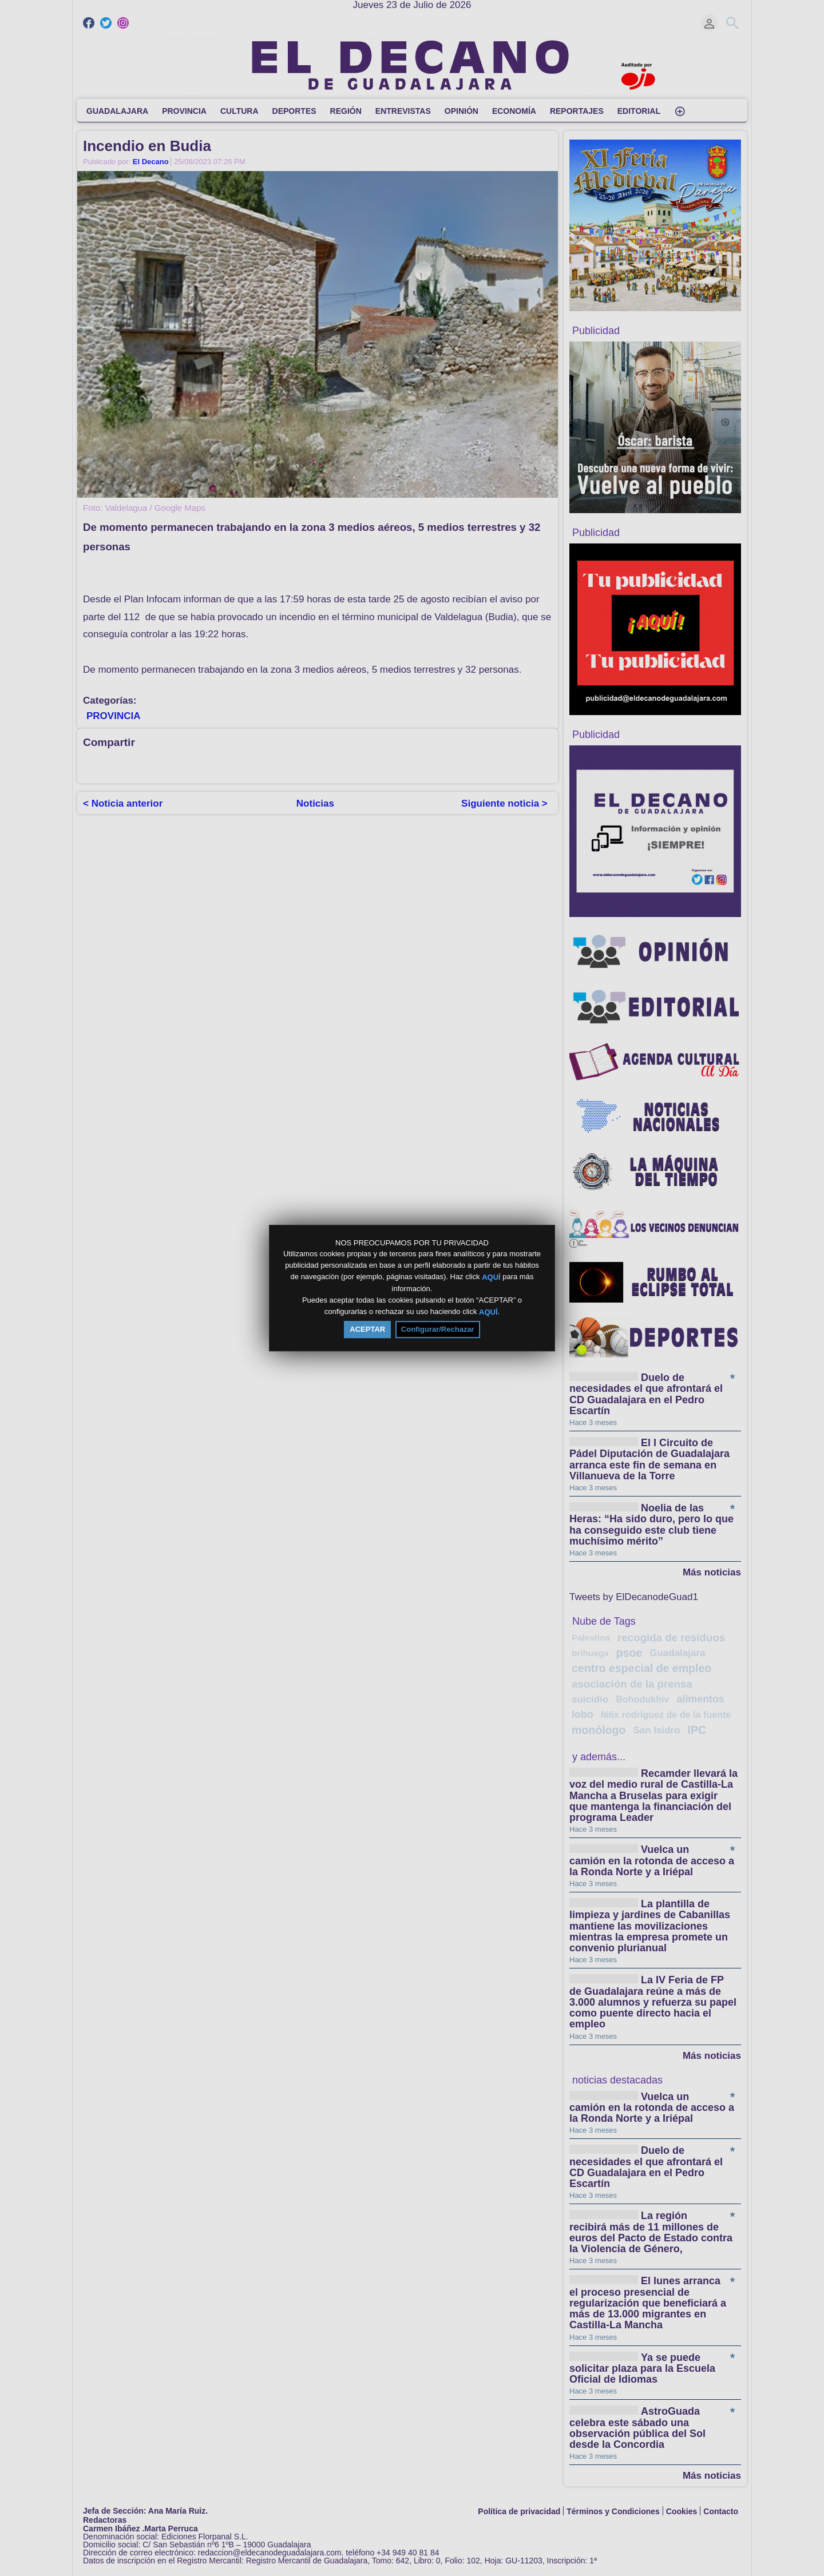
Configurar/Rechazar (437, 1329)
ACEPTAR (367, 1329)
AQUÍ (491, 1277)
